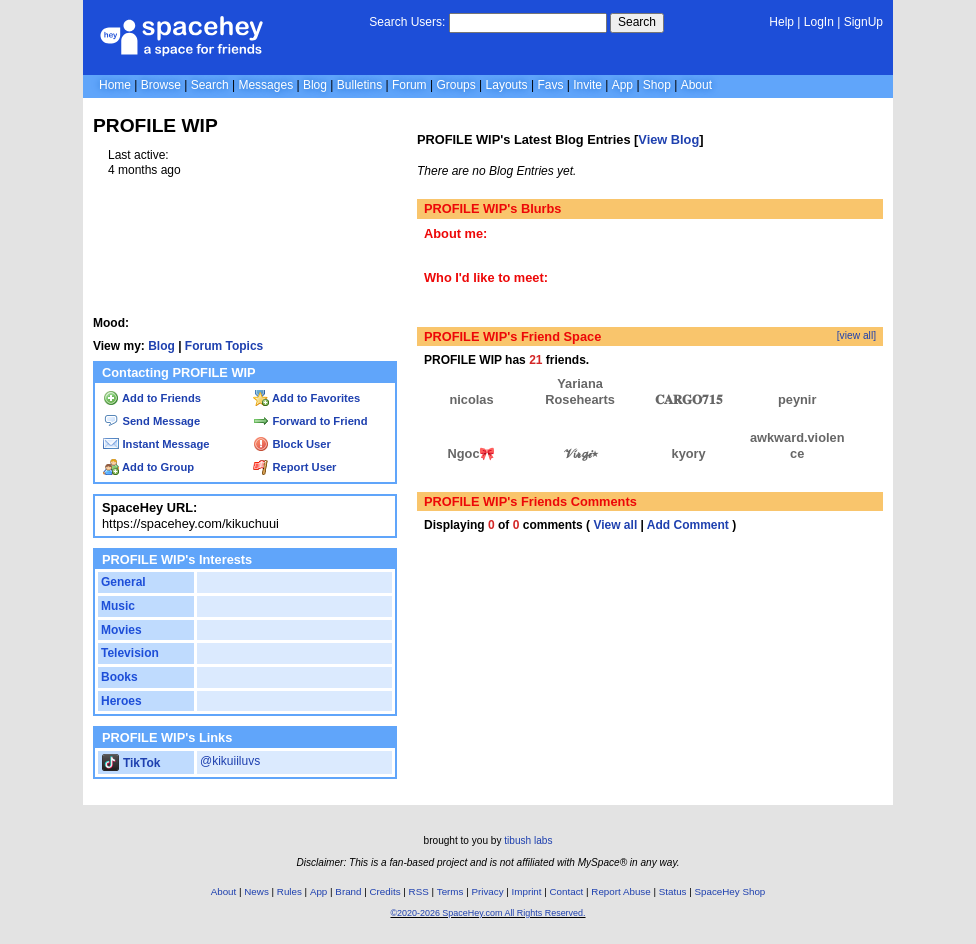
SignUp (863, 22)
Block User (292, 444)
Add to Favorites (306, 398)
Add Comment (688, 525)
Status (673, 891)
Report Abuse (620, 891)
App (622, 85)
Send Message (151, 421)
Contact (567, 891)
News (256, 891)
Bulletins (359, 85)
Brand (348, 891)
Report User (294, 467)
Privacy (487, 891)
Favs (550, 85)
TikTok (131, 763)
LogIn (819, 22)
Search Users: (407, 22)
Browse (161, 85)
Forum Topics (224, 346)
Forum (409, 85)
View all (615, 525)
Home (115, 85)
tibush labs (528, 840)
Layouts (507, 85)
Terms (450, 891)
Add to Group (148, 467)
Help (781, 22)
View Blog (668, 139)
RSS (419, 891)
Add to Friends (152, 398)
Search (637, 22)
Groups (455, 85)
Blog (315, 85)
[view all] (856, 335)
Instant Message (156, 444)
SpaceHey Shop (730, 891)
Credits (385, 891)
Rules (289, 891)
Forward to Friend (310, 421)
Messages (265, 85)
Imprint (527, 891)
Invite (587, 85)
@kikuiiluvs (230, 761)
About (696, 85)
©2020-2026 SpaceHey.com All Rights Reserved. (487, 913)
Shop (657, 85)
